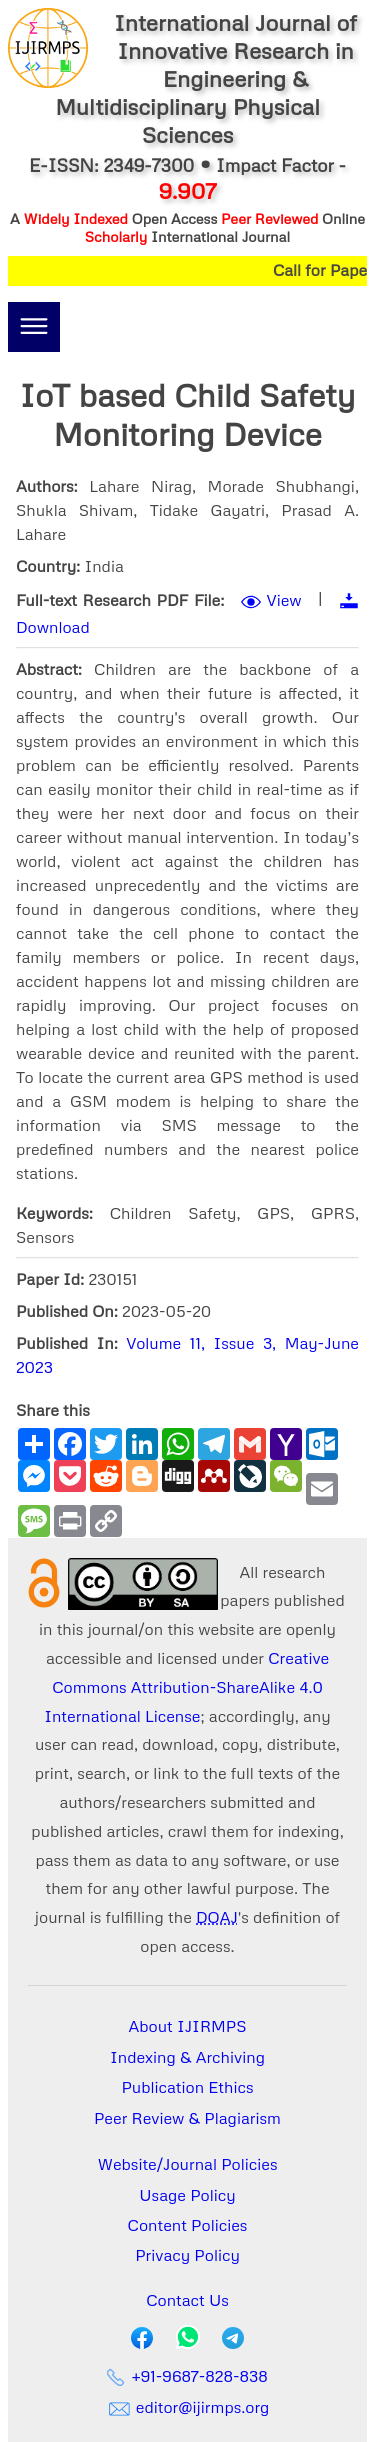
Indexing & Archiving (187, 2057)
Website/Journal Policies (188, 2164)
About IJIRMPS (187, 2026)
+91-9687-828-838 (187, 2376)
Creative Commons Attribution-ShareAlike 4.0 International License (186, 1687)
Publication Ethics (188, 2087)
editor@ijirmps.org (188, 2407)
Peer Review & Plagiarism (187, 2118)
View (284, 600)
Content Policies (188, 2225)
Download (53, 627)
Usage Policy (187, 2195)
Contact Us (187, 2300)
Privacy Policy (187, 2255)
